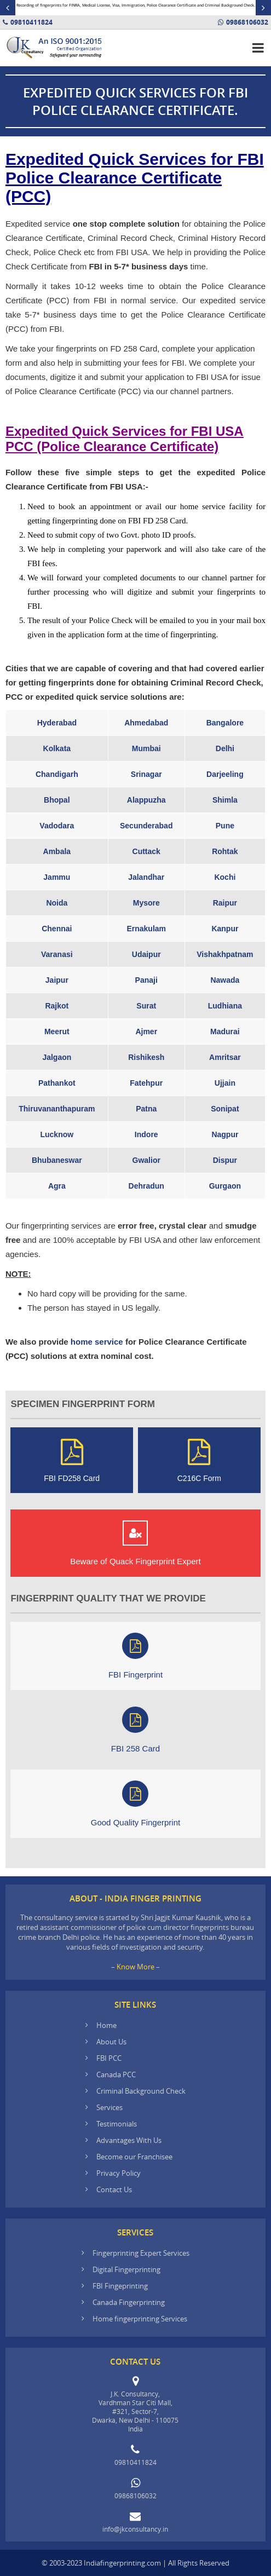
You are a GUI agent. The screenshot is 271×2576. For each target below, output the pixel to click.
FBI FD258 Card (72, 1460)
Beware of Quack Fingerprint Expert (135, 1543)
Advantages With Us (129, 2140)
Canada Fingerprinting (129, 2302)
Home (106, 2025)
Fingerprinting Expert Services (141, 2253)
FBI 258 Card (135, 1730)
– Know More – (135, 1967)
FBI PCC (109, 2058)
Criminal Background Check (141, 2091)
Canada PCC (116, 2074)
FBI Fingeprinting (120, 2286)
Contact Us (114, 2189)
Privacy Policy (118, 2173)
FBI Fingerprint (135, 1656)
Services (109, 2107)
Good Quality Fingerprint (135, 1803)
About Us (111, 2042)
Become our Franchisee (135, 2157)
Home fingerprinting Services (140, 2319)
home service (97, 1341)
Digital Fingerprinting (126, 2269)
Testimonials (116, 2124)
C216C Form (199, 1460)
